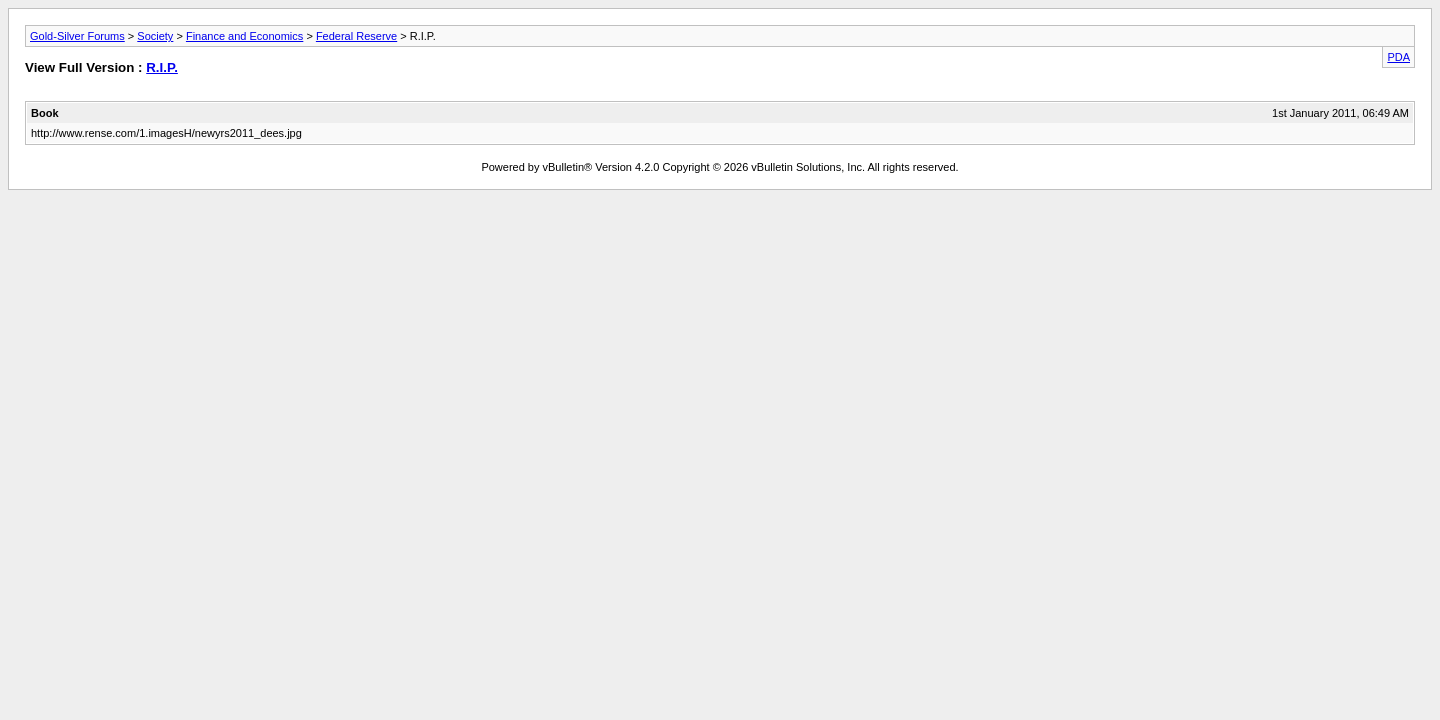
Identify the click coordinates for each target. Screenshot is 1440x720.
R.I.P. (162, 67)
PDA (1398, 57)
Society (155, 36)
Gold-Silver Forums (77, 36)
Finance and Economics (244, 36)
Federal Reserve (356, 36)
